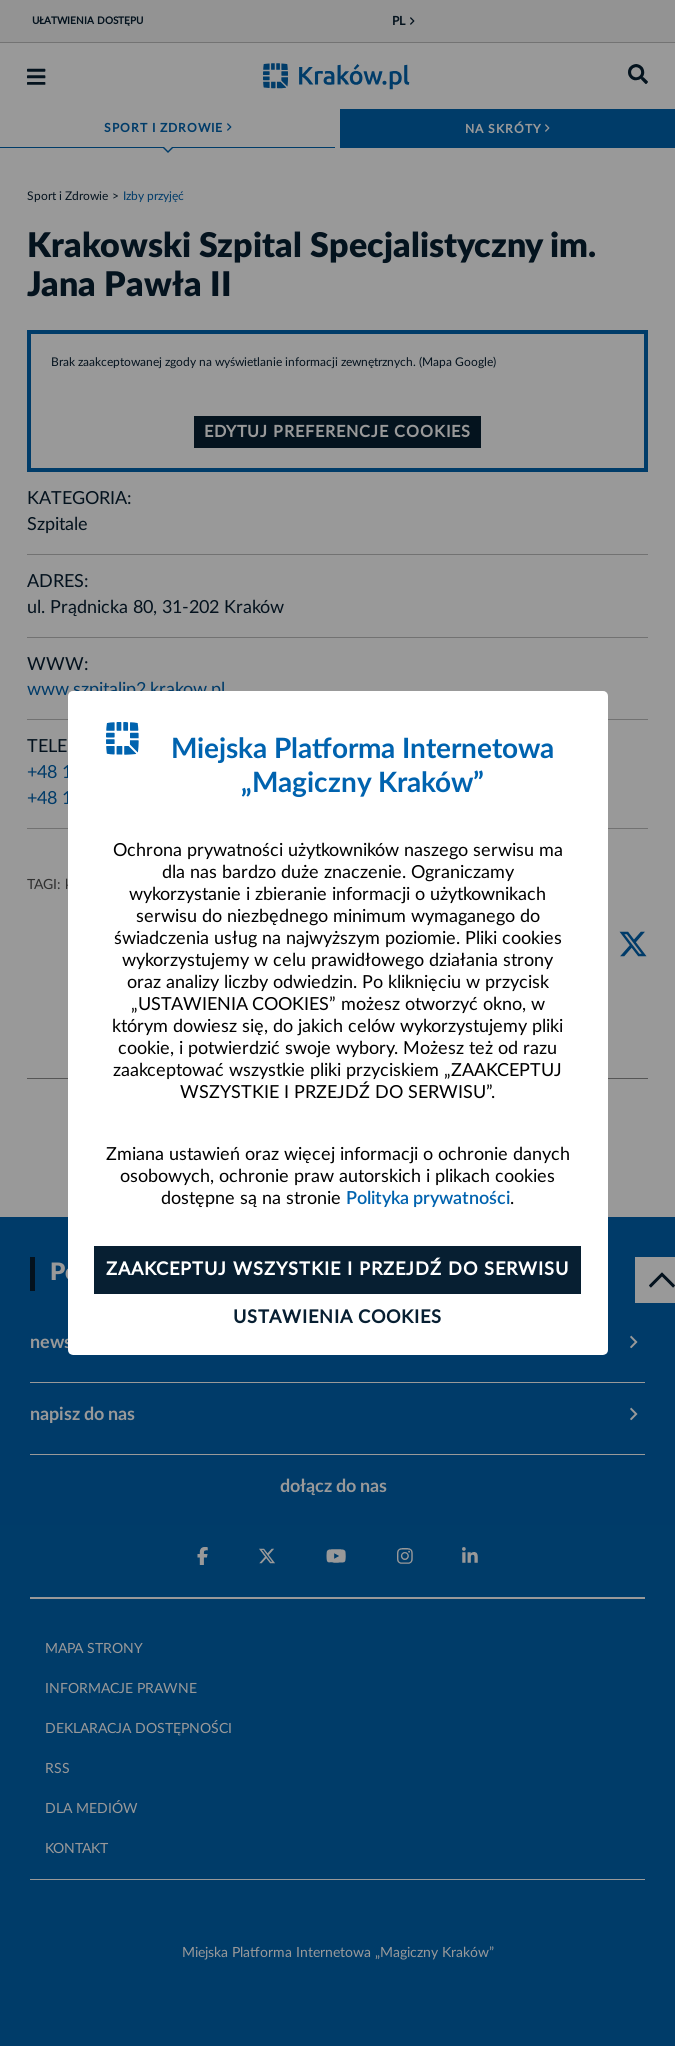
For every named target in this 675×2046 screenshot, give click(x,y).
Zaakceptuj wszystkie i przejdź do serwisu (337, 1270)
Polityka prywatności (428, 1199)
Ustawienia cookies (337, 1318)
